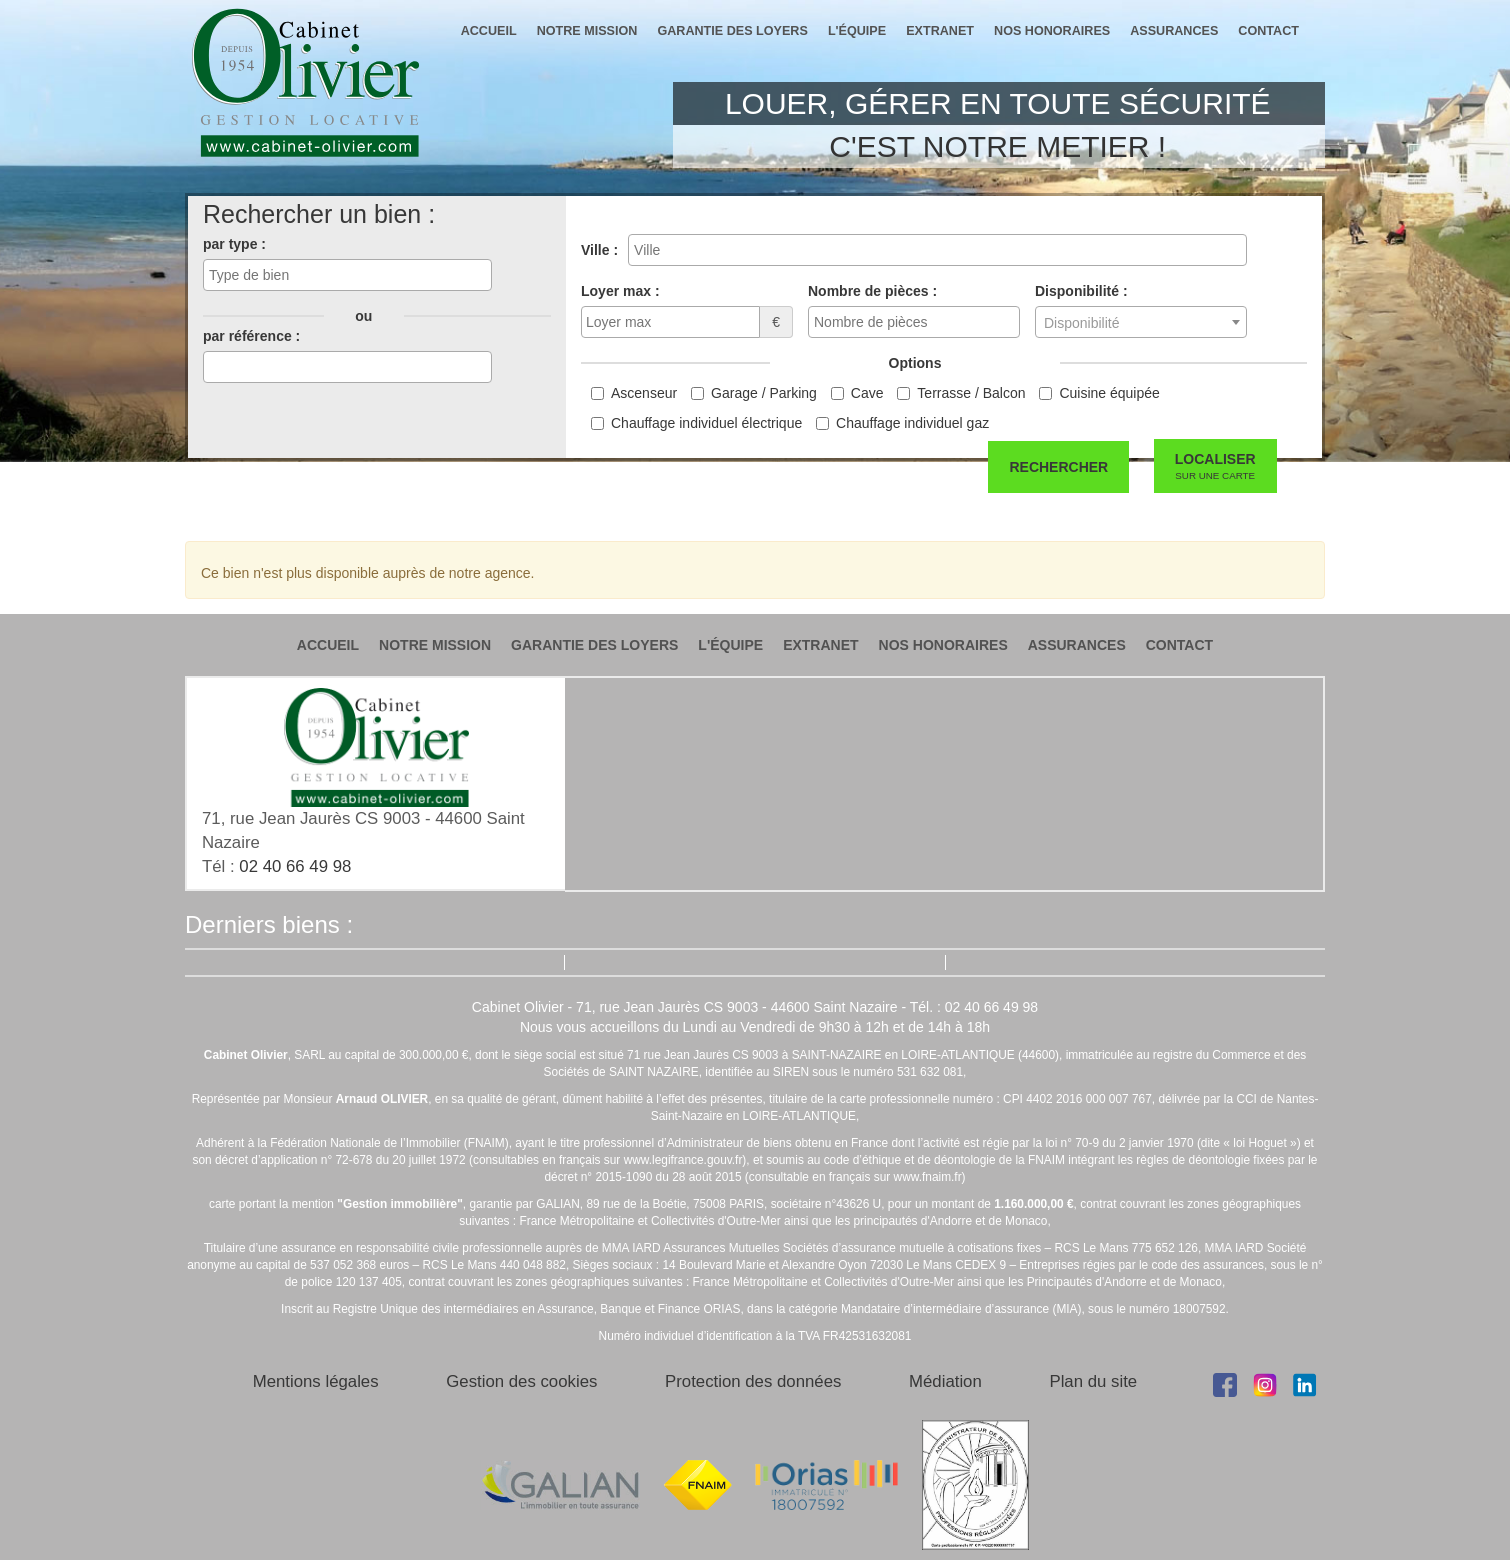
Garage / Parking (764, 393)
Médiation (945, 1381)
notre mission (587, 31)
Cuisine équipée (1109, 393)
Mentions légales (316, 1381)
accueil (489, 31)
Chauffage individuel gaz (912, 423)
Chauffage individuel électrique (706, 423)
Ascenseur (644, 393)
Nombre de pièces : (872, 291)
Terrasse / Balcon (971, 393)
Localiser (1215, 467)
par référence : (251, 336)
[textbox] (1141, 323)
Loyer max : (620, 291)
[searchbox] (347, 275)
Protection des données (753, 1381)
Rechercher (1058, 467)
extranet (940, 31)
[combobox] (347, 275)
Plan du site (1093, 1381)
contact (1268, 31)
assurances (1174, 31)
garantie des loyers (732, 31)
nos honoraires (1052, 31)
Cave (867, 393)
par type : (234, 244)
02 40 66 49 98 (295, 866)
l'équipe (857, 31)
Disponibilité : (1081, 291)
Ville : (599, 250)
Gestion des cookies (521, 1381)
